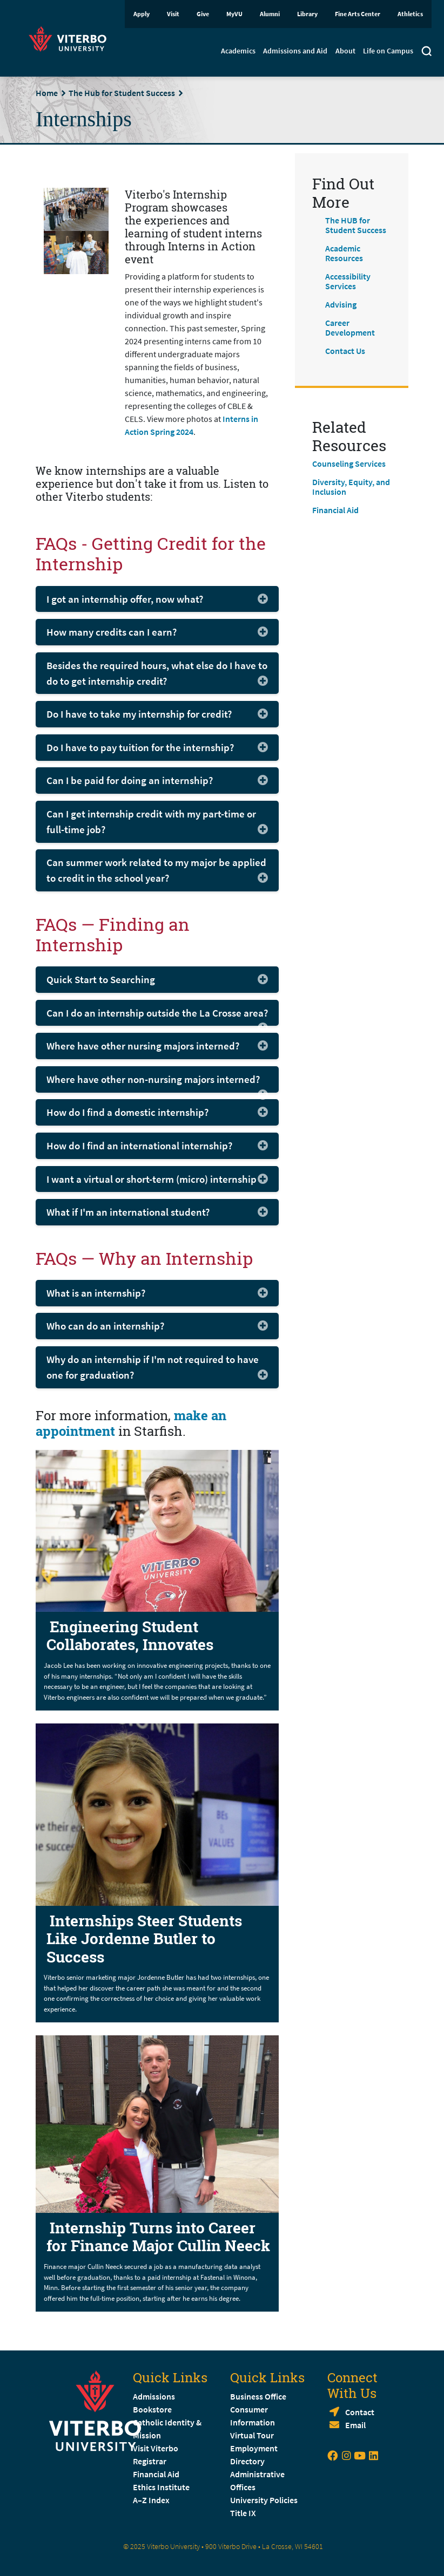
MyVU (234, 14)
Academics (238, 51)
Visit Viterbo (155, 2448)
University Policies (264, 2500)
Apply (141, 14)
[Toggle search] (426, 52)
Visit (173, 14)
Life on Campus (388, 51)
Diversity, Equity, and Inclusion (351, 486)
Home (47, 92)
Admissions (154, 2396)
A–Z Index (151, 2500)
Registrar (149, 2461)
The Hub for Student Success (122, 92)
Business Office (258, 2396)
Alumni (270, 14)
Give (203, 14)
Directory (248, 2461)
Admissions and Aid (295, 51)
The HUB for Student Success (355, 225)
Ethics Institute (161, 2487)
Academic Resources (344, 253)
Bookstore (152, 2409)
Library (307, 14)
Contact (359, 2412)
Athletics (410, 14)
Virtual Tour (252, 2435)
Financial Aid (335, 510)
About (345, 51)
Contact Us (345, 350)
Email (355, 2425)
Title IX (243, 2512)
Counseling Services (349, 463)
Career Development (350, 327)
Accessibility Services (348, 281)
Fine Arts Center (357, 14)
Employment (254, 2448)
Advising (340, 304)
